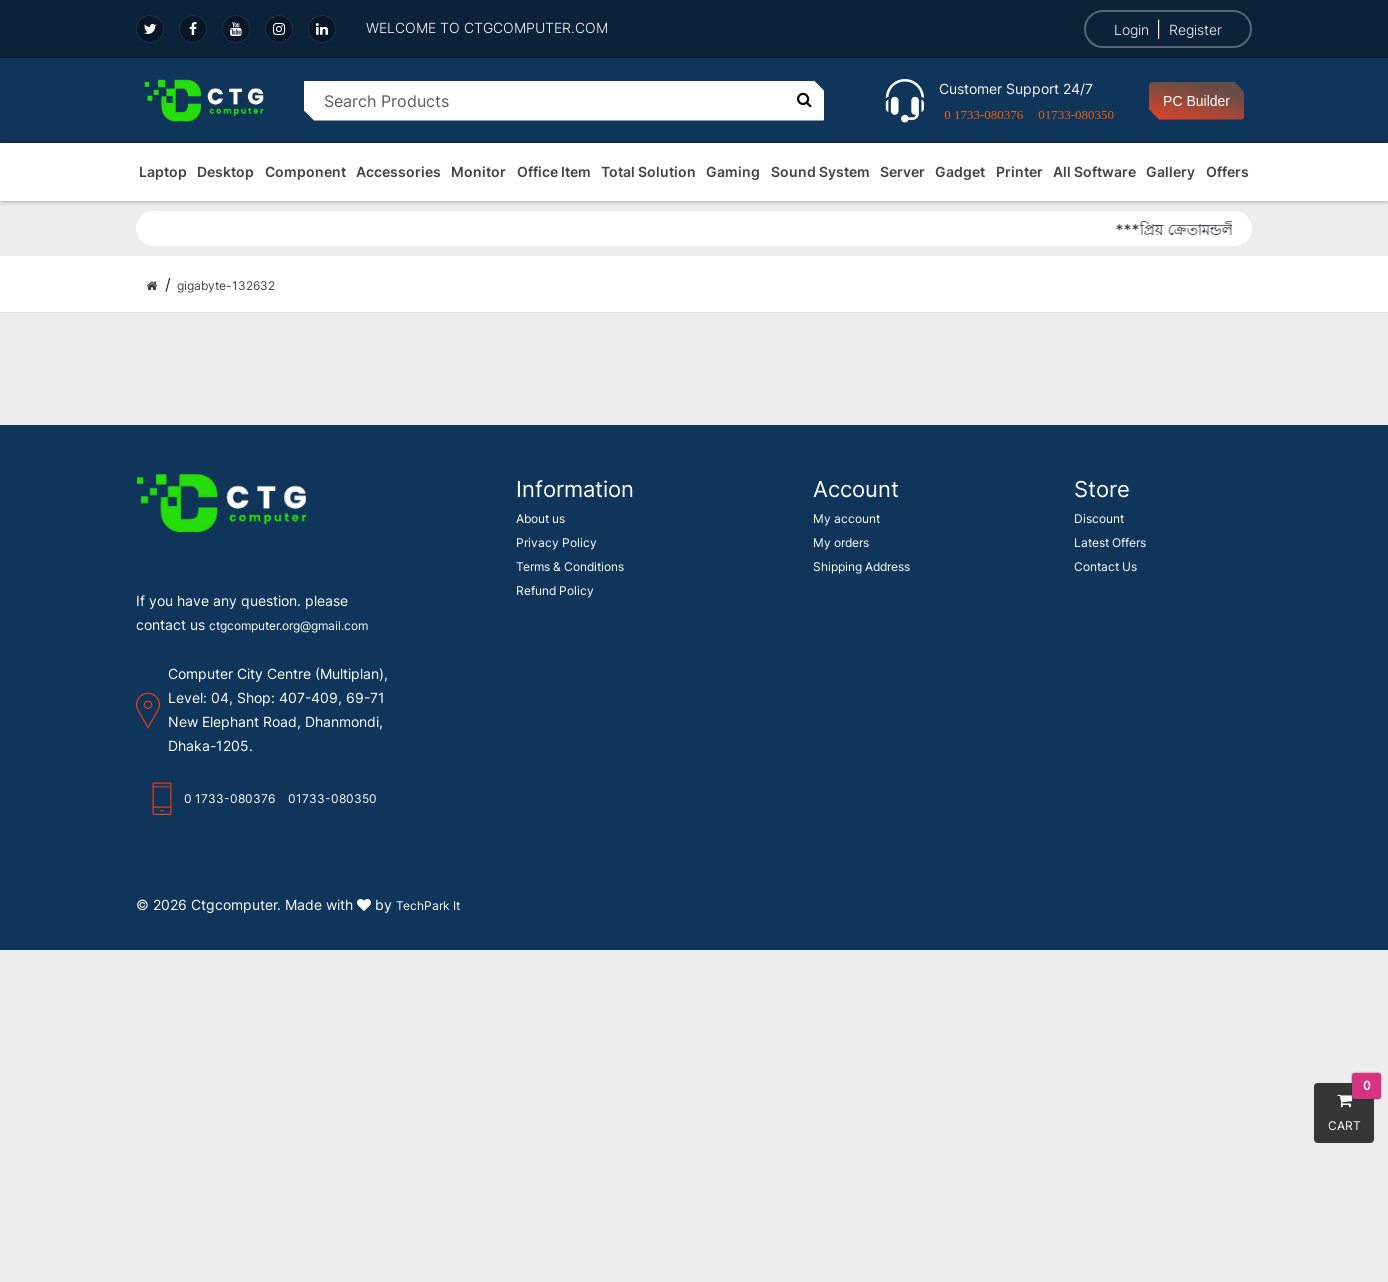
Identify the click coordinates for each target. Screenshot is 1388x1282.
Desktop (225, 171)
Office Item (554, 171)
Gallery (1170, 171)
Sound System (820, 171)
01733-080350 (1076, 114)
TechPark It (428, 905)
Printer (1019, 171)
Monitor (478, 171)
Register (1195, 29)
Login (1131, 29)
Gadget (960, 171)
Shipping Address (861, 566)
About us (540, 518)
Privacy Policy (556, 542)
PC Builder (1196, 101)
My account (846, 518)
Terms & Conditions (570, 566)
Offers (1227, 171)
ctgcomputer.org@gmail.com (288, 625)
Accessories (398, 171)
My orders (841, 542)
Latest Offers (1110, 542)
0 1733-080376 (983, 114)
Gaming (733, 171)
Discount (1099, 518)
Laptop (163, 171)
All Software (1094, 171)
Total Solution (648, 171)
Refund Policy (555, 590)
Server (902, 171)
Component (305, 171)
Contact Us (1105, 566)
